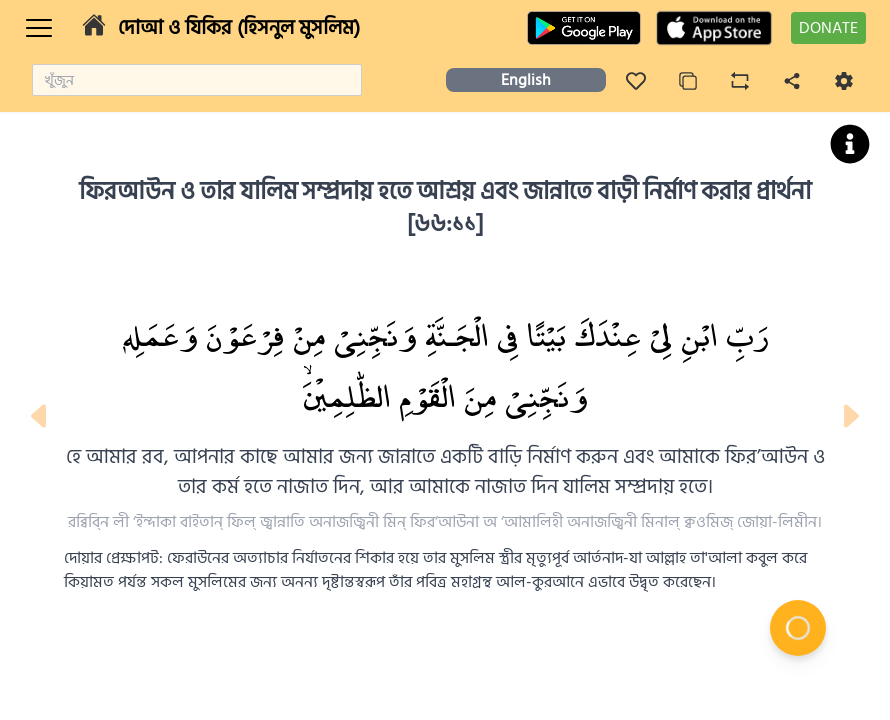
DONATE (828, 28)
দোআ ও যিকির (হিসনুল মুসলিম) (239, 28)
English (526, 80)
